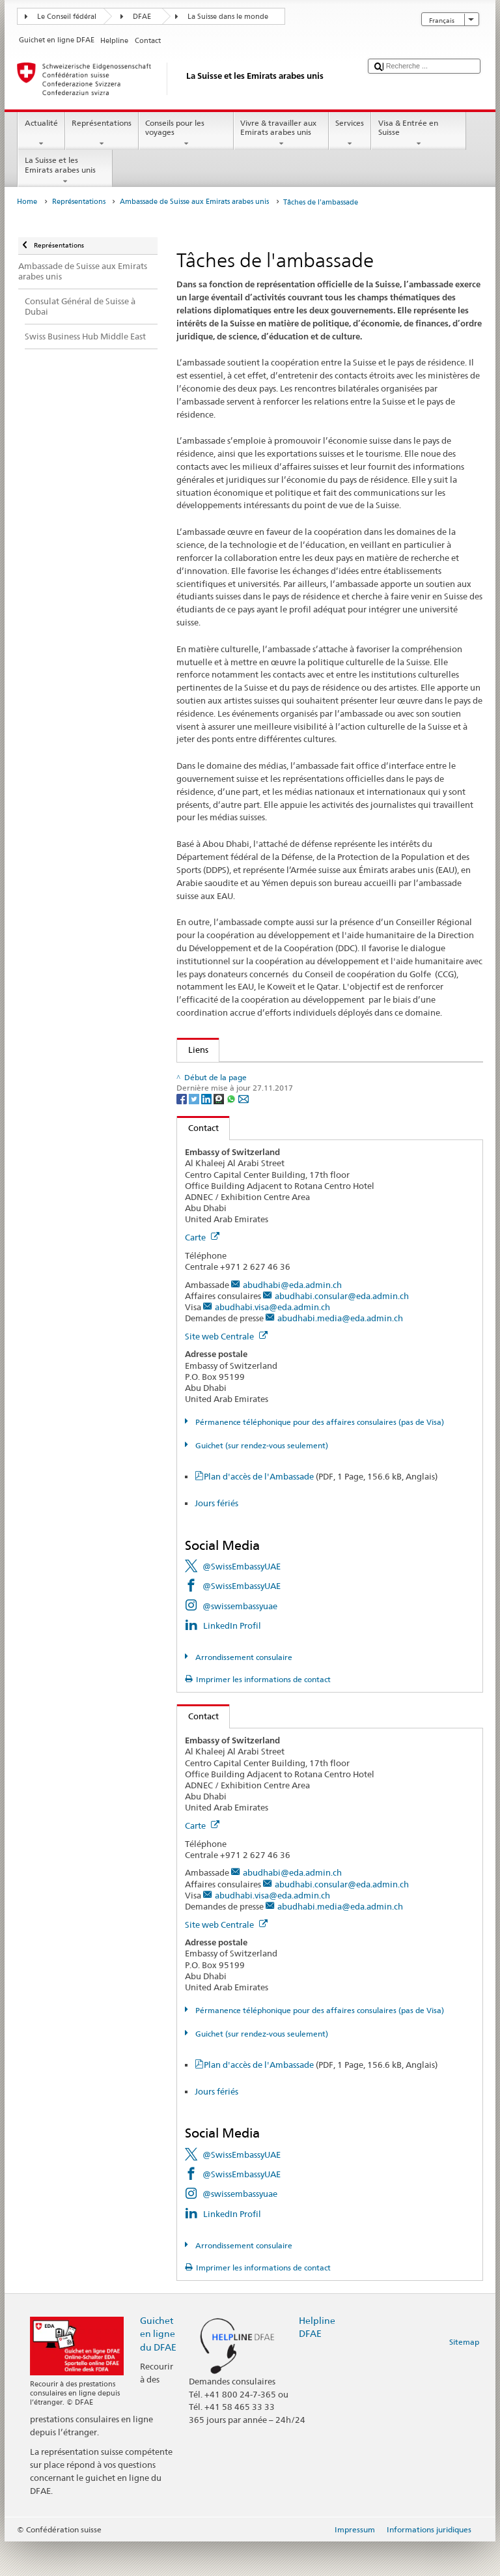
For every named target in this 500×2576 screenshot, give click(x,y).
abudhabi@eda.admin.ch (292, 1318)
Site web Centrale (226, 1371)
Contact (198, 1162)
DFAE (142, 16)
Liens (192, 1049)
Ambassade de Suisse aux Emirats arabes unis (194, 201)
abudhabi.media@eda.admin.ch (340, 1352)
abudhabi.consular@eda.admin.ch (342, 1330)
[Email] (243, 1133)
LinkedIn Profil (232, 1660)
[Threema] (220, 1133)
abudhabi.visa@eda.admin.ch (272, 1341)
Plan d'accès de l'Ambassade (321, 1511)
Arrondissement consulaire (242, 1691)
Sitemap (464, 2376)
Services (349, 133)
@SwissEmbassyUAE (241, 1601)
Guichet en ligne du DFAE (158, 2367)
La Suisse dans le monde (228, 16)
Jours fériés (216, 1537)
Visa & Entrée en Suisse (418, 133)
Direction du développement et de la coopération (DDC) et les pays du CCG (329, 1074)
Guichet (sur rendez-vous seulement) (260, 1480)
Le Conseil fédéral (66, 16)
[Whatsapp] (232, 1133)
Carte (202, 1272)
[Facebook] (182, 1133)
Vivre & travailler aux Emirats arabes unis (281, 133)
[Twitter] (195, 1133)
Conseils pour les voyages (186, 133)
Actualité (41, 133)
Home (27, 201)
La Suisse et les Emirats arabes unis (65, 170)
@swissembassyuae (239, 1640)
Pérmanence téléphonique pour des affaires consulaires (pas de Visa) (318, 1456)
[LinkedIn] (207, 1133)
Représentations (102, 133)
